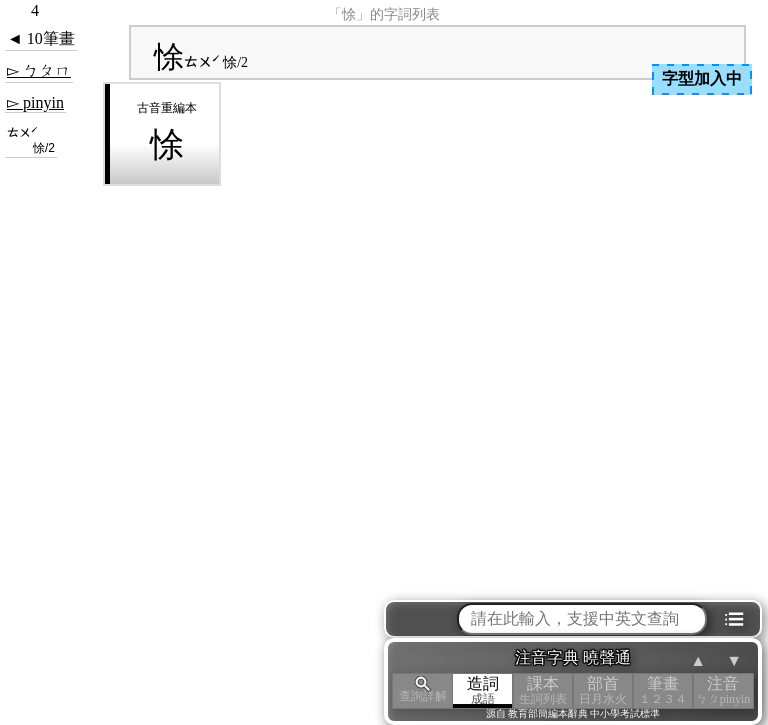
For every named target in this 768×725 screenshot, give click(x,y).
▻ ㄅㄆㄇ (39, 70)
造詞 (483, 690)
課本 (543, 690)
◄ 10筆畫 (41, 38)
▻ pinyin (35, 102)
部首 (603, 690)
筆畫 (663, 690)
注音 (723, 690)
